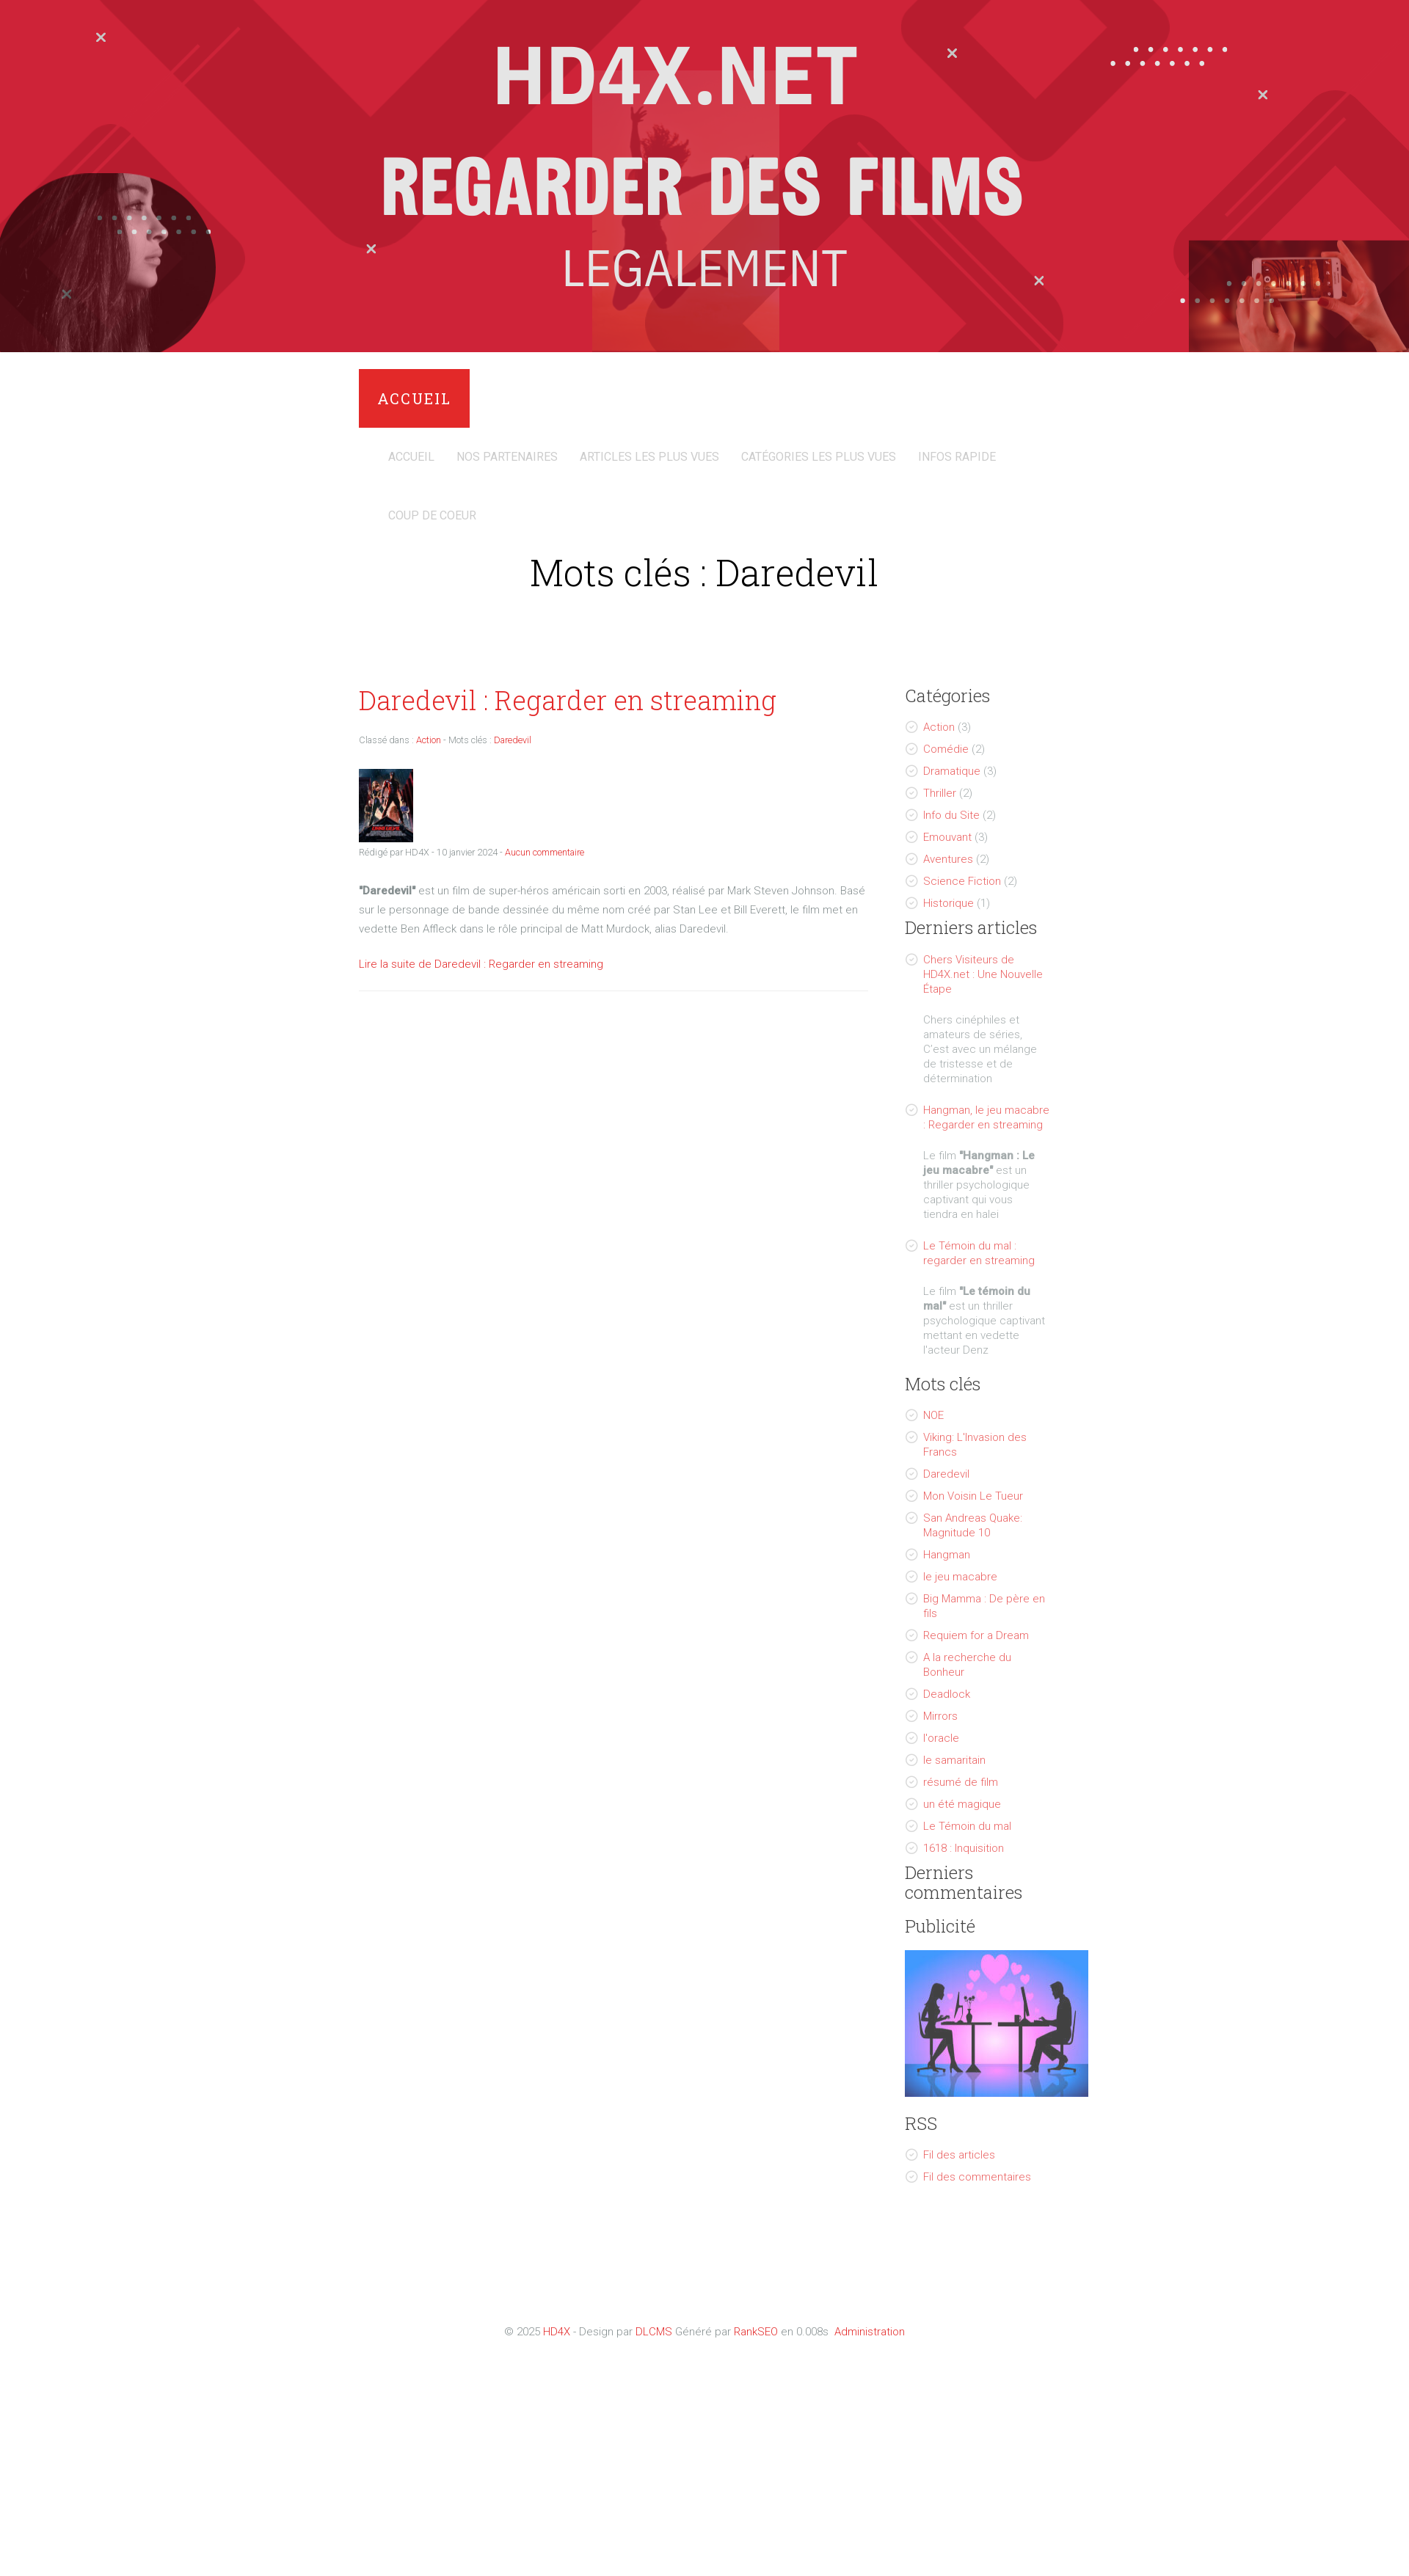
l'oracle (941, 1738)
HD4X (556, 2331)
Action (939, 727)
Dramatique (951, 771)
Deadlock (946, 1694)
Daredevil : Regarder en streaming (567, 700)
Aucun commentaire (544, 852)
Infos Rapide (957, 457)
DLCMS (654, 2331)
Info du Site (951, 815)
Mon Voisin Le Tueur (973, 1496)
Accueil (414, 398)
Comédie (946, 749)
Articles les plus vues (649, 457)
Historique (948, 903)
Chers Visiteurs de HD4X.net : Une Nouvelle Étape (983, 974)
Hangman (946, 1554)
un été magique (962, 1804)
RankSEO (756, 2331)
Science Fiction (962, 881)
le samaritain (954, 1760)
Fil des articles (959, 2154)
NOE (933, 1415)
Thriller (939, 793)
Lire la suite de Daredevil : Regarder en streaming (481, 964)
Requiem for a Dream (976, 1635)
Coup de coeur (432, 515)
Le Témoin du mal (967, 1826)
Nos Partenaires (507, 457)
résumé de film (960, 1782)
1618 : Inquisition (963, 1848)
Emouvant (947, 837)
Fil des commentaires (977, 2176)
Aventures (948, 859)
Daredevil (946, 1474)
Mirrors (940, 1716)
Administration (869, 2331)
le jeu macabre (960, 1576)
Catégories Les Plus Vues (818, 457)
